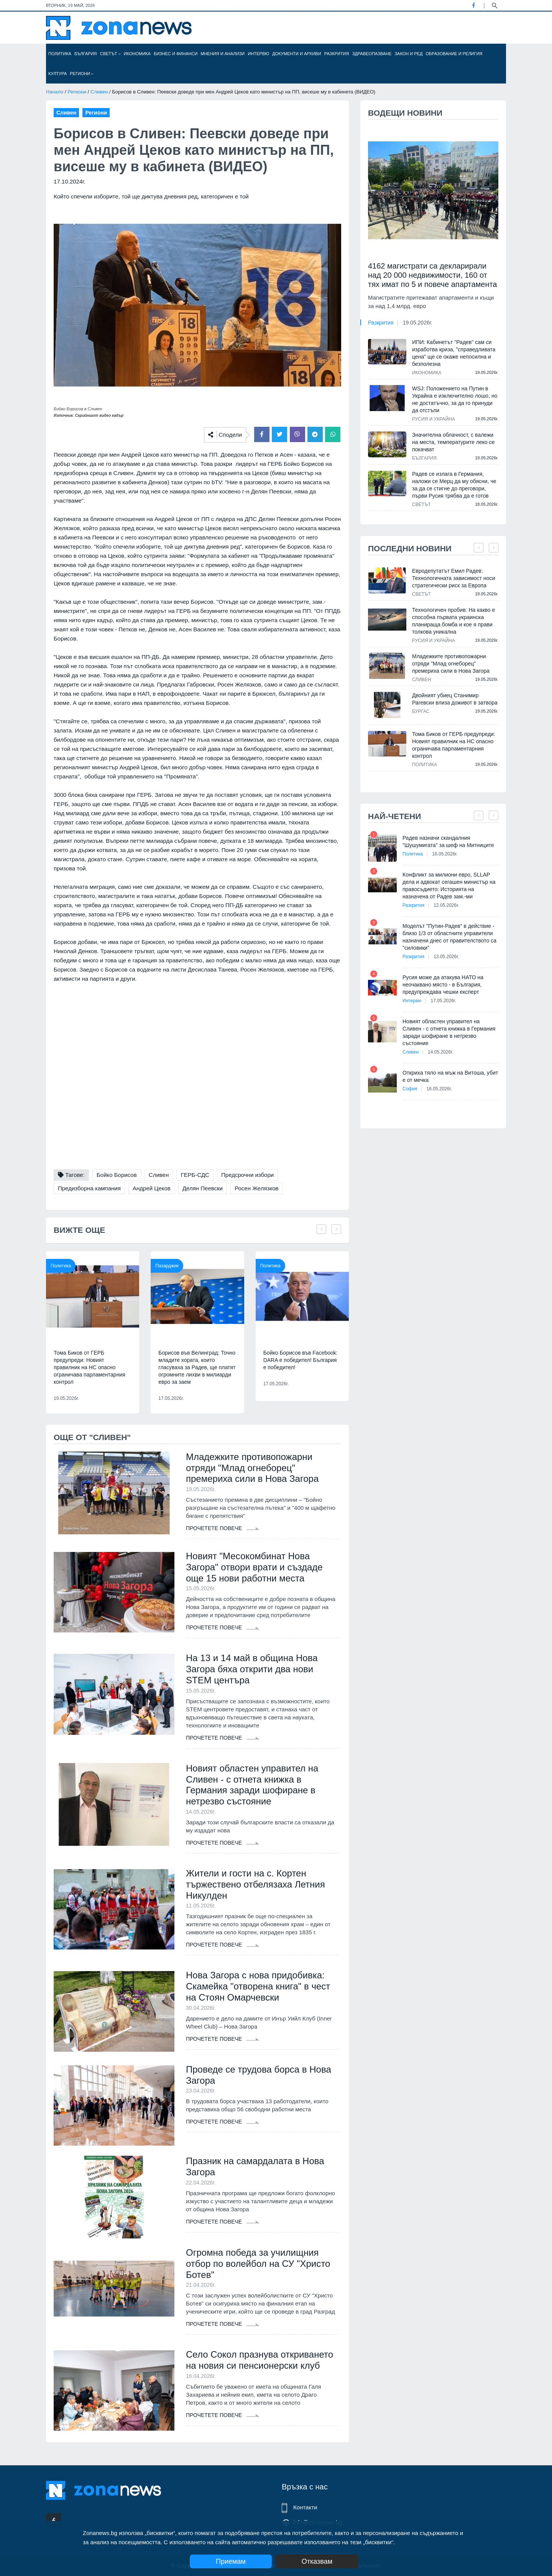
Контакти (305, 2507)
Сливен (99, 92)
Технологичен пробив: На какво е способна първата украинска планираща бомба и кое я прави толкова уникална (453, 621)
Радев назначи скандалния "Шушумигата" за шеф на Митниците (448, 841)
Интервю (258, 53)
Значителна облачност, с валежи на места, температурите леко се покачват (453, 442)
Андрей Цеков (152, 1188)
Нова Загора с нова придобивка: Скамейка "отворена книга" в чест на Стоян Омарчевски (258, 1986)
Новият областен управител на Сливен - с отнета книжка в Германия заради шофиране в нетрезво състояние (252, 1784)
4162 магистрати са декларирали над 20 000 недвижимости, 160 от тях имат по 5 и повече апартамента (432, 275)
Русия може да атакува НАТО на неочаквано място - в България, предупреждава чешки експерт (442, 984)
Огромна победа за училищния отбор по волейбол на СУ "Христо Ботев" (258, 2263)
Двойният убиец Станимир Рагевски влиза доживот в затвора (455, 699)
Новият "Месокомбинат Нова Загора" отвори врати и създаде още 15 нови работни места (254, 1567)
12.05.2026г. (446, 905)
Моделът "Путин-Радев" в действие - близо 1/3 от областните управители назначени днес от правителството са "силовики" (449, 937)
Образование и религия (454, 53)
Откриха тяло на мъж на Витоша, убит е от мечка (450, 1076)
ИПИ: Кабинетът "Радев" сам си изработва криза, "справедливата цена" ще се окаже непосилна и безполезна (453, 353)
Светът (110, 53)
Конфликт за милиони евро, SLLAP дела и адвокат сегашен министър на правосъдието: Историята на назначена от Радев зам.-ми (449, 886)
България (85, 53)
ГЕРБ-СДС (195, 1175)
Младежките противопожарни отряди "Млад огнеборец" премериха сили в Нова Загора (252, 1468)
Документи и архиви (296, 53)
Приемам (231, 2561)
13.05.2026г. (446, 956)
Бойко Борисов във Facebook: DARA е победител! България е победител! (300, 1360)
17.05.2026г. (443, 1000)
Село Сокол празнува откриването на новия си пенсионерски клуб (259, 2360)
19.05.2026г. (417, 323)
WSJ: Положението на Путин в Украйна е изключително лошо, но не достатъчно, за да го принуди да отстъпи (454, 399)
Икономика (137, 53)
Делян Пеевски (202, 1188)
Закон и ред (408, 53)
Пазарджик (167, 1265)
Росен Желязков (256, 1188)
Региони (82, 73)
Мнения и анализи (222, 53)
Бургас (420, 711)
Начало (54, 92)
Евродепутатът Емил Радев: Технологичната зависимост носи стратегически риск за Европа (453, 578)
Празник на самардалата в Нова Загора (255, 2166)
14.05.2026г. (440, 1052)
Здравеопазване (372, 53)
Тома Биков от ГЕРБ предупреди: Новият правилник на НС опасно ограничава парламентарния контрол (89, 1367)
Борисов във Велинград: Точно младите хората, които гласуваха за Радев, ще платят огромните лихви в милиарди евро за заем (196, 1367)
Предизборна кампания (89, 1188)
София (409, 1088)
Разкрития (336, 53)
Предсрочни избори (247, 1175)
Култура (57, 73)
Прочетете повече (223, 1528)
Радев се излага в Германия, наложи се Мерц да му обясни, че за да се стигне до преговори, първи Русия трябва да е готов (454, 485)
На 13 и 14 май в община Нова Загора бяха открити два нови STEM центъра (252, 1669)
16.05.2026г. (444, 854)
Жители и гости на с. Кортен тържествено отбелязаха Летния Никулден (255, 1884)
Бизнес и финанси (175, 53)
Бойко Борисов (117, 1175)
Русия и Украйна (433, 419)
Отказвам (317, 2561)
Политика (59, 53)
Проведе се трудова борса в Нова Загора (258, 2075)
